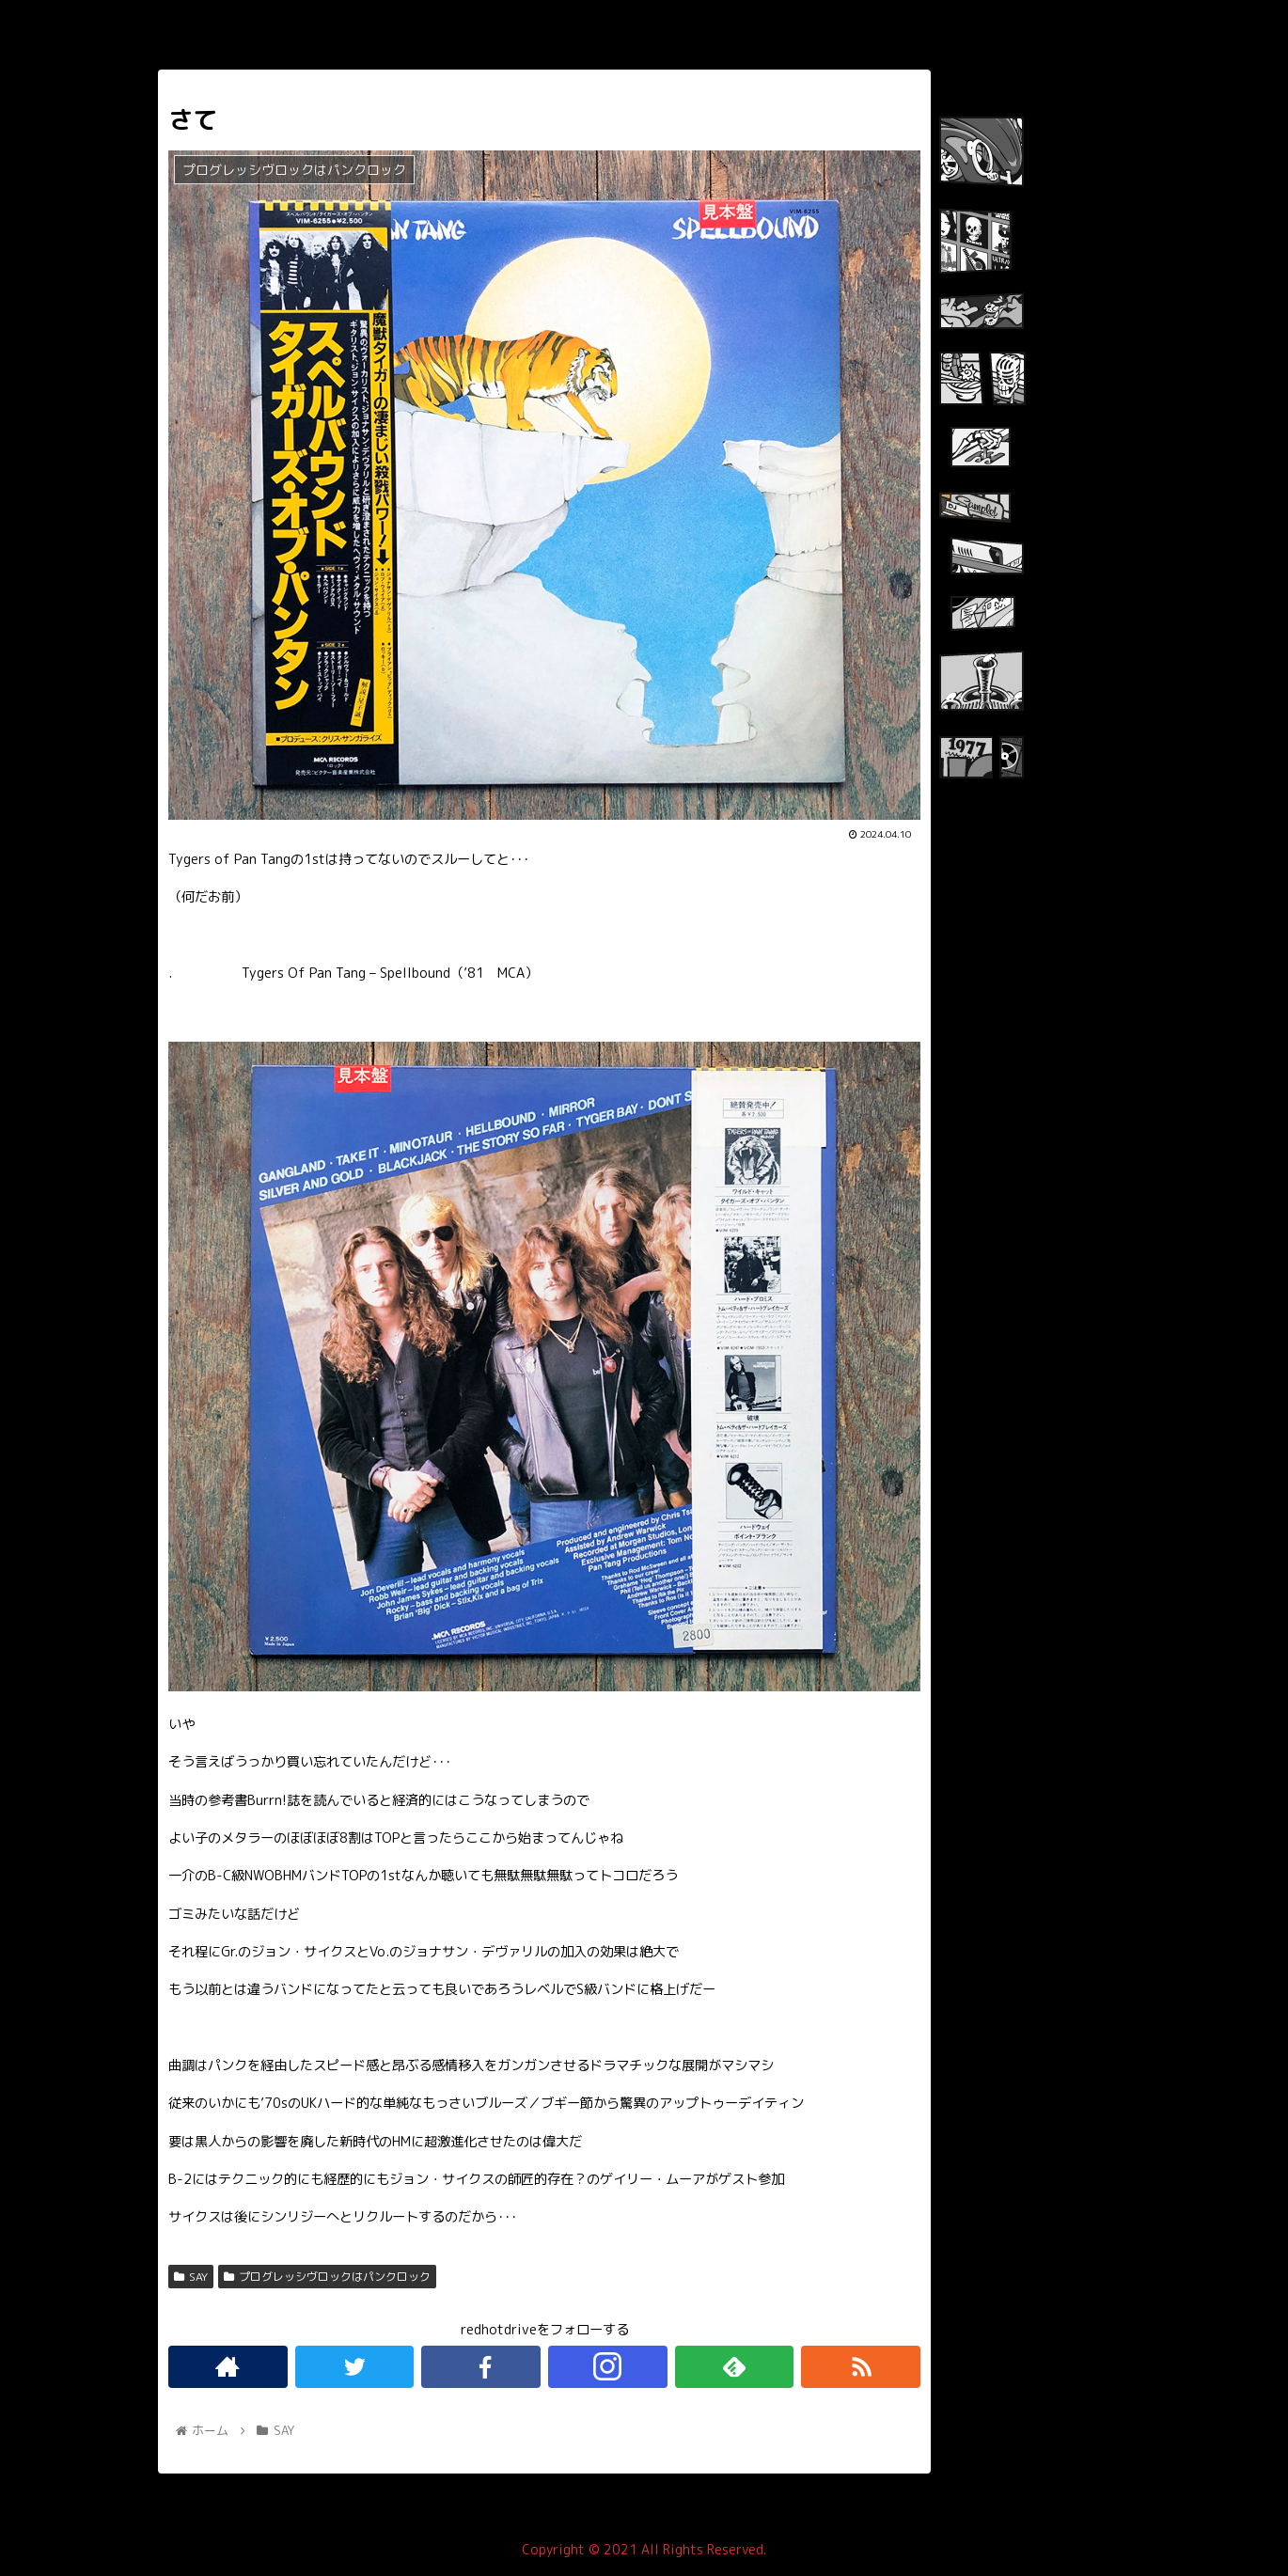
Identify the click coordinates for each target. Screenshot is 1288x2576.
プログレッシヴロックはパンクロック (327, 2277)
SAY (191, 2277)
